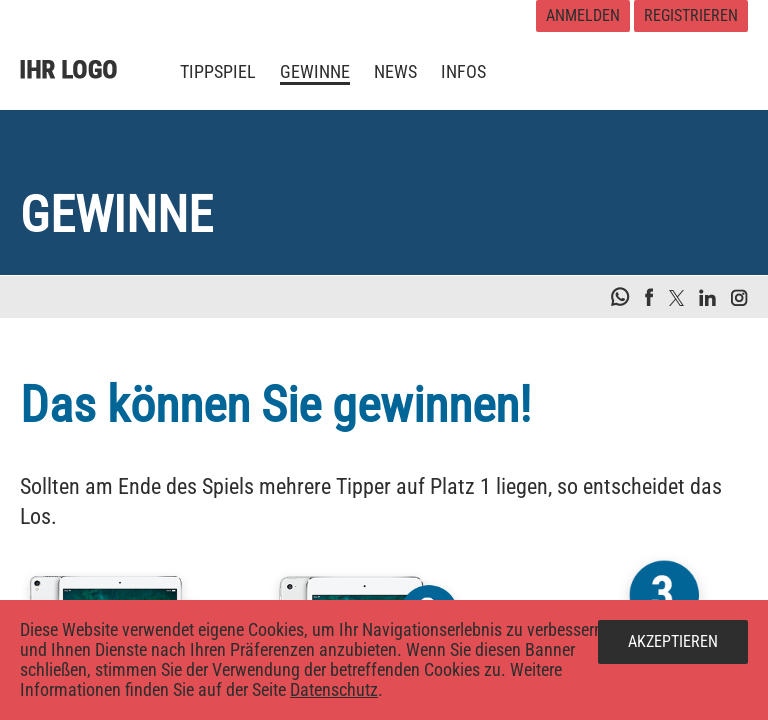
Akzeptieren (673, 641)
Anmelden (583, 15)
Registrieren (691, 15)
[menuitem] (218, 71)
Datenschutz (334, 689)
